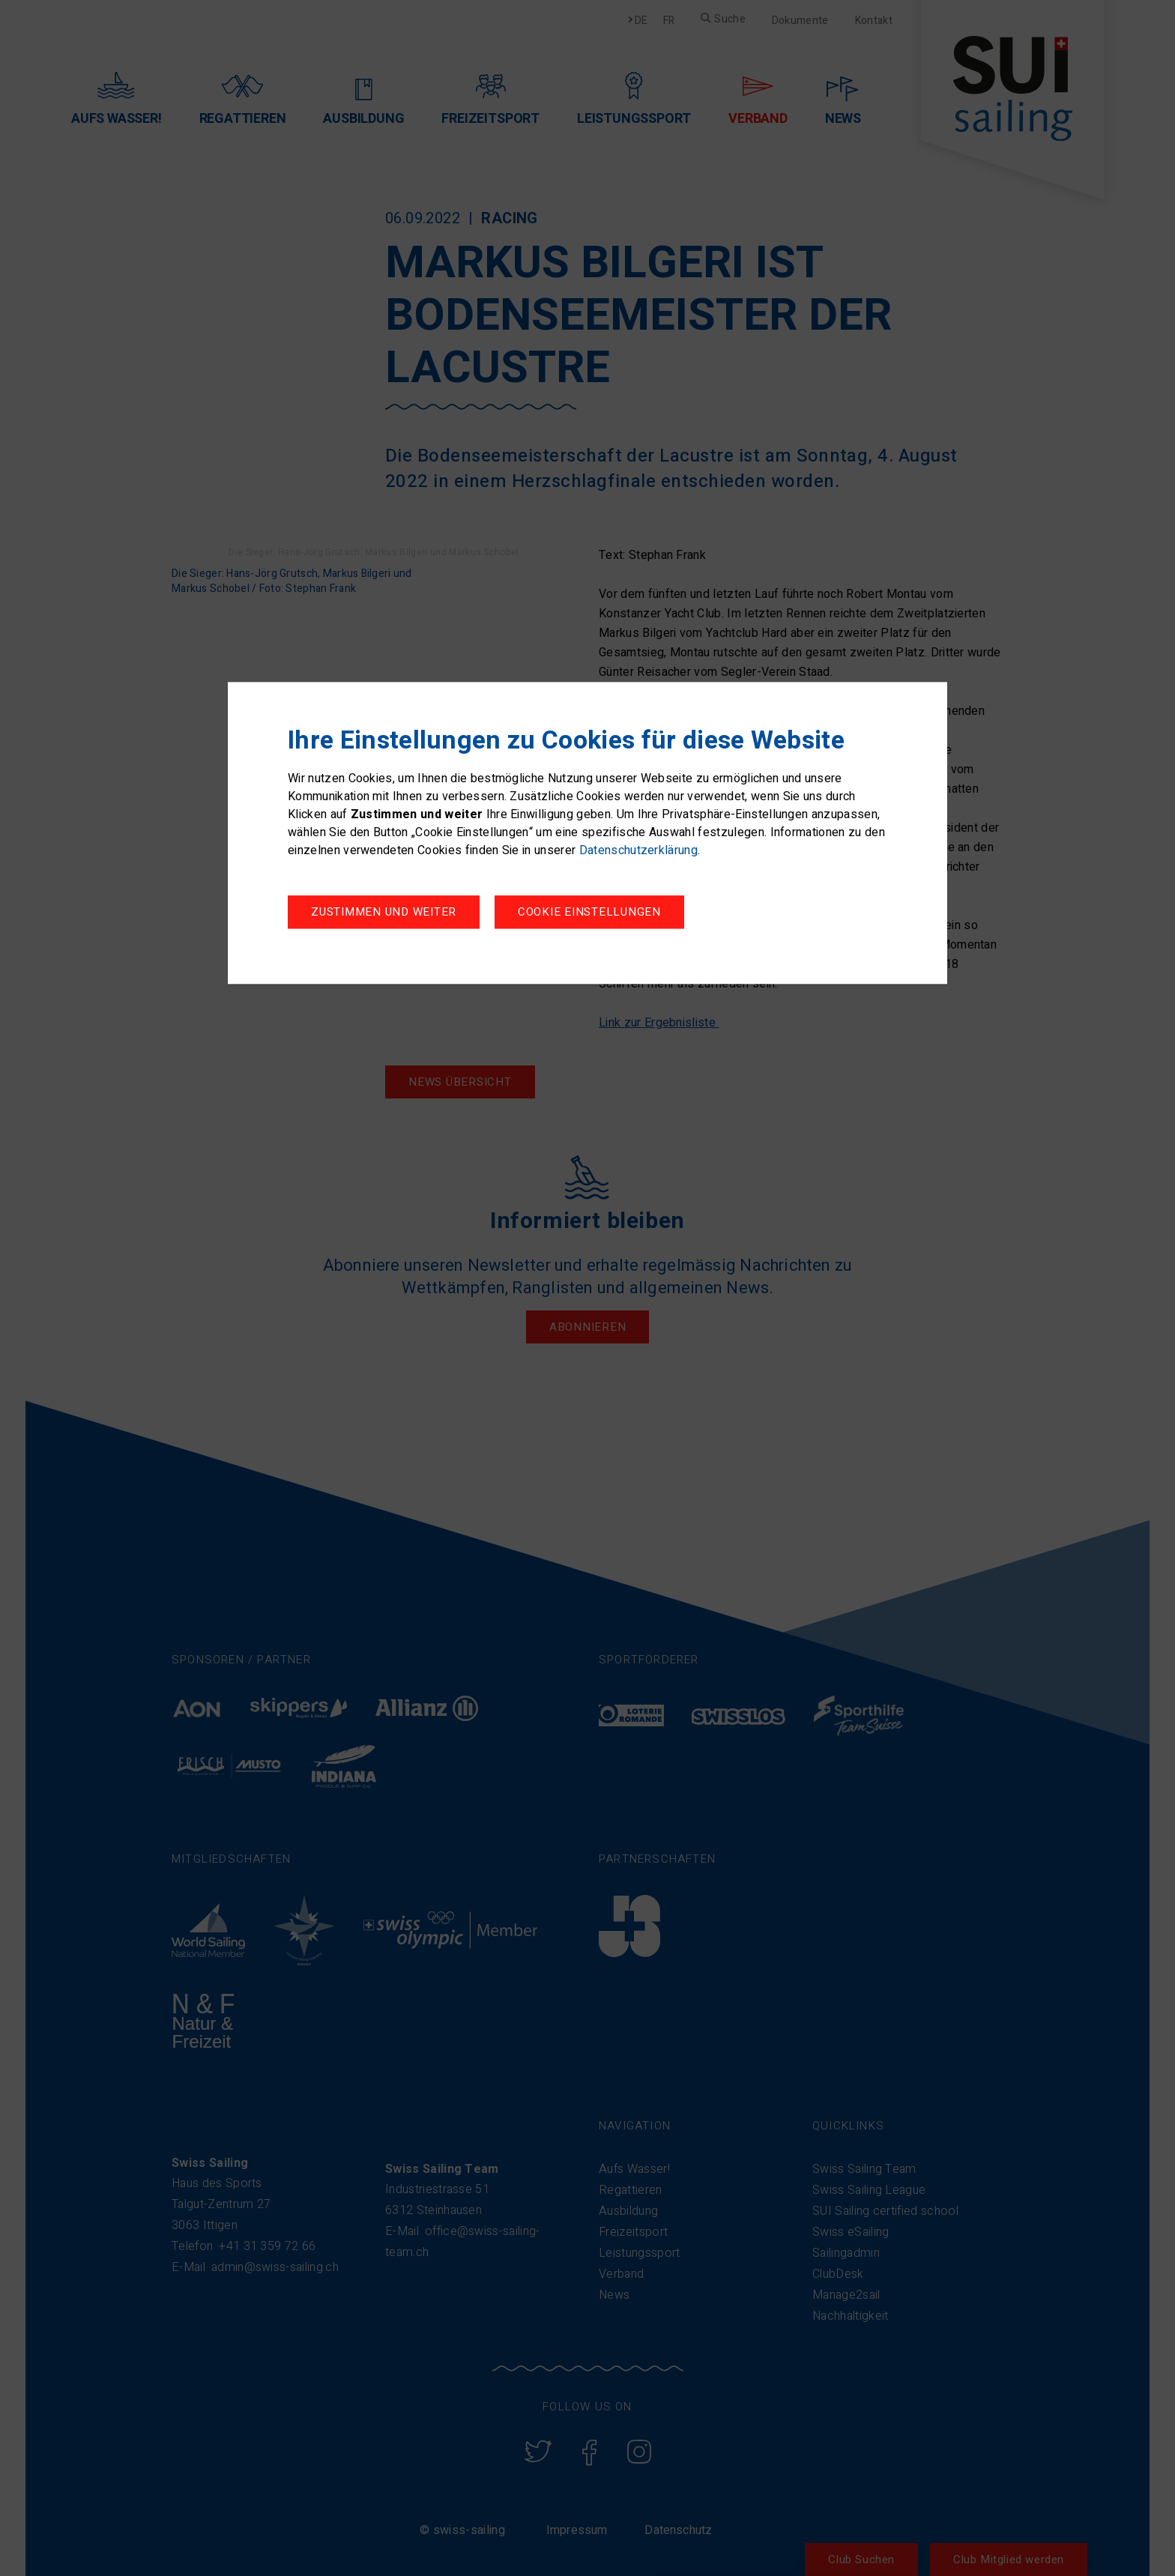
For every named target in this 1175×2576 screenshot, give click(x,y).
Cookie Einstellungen (382, 914)
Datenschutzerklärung (638, 853)
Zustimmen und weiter (601, 914)
